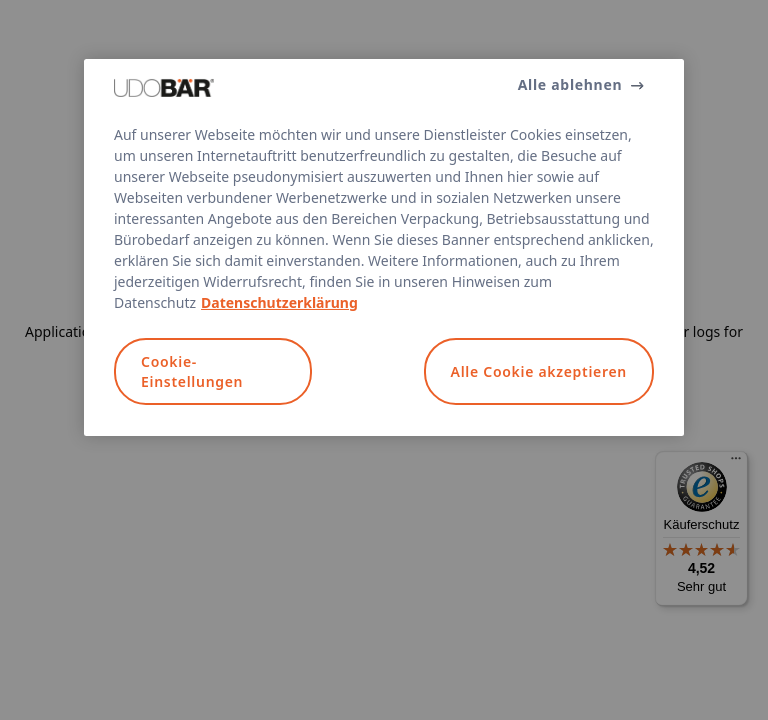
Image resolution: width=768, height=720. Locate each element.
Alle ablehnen (570, 84)
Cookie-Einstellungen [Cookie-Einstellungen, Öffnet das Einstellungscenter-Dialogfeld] (192, 371)
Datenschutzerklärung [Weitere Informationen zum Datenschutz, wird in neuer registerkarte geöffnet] (279, 302)
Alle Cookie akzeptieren (539, 371)
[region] (384, 247)
